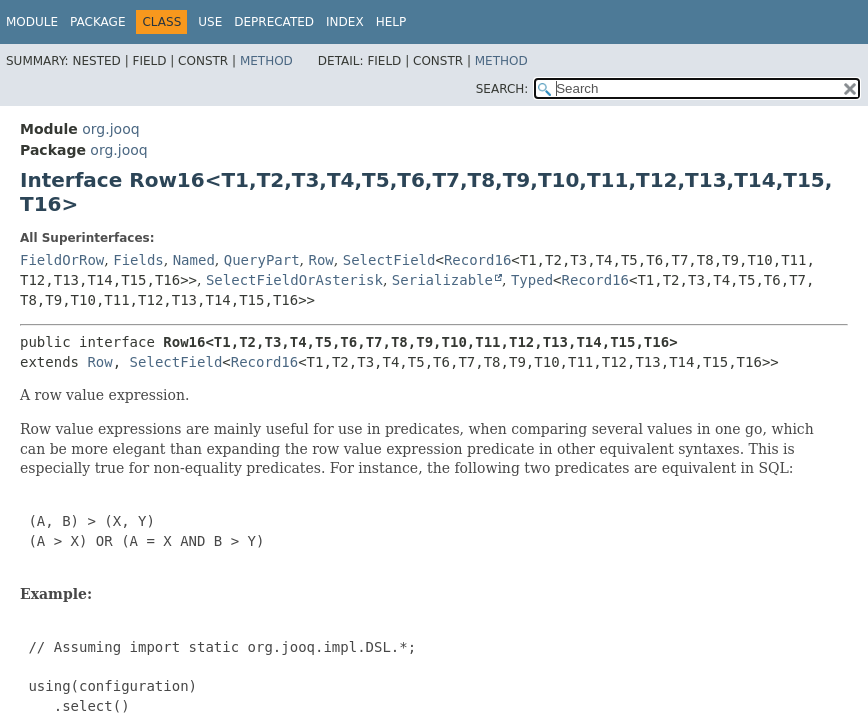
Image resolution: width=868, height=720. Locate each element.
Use (210, 22)
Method (266, 61)
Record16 (477, 260)
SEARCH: (502, 89)
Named (194, 260)
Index (345, 22)
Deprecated (274, 22)
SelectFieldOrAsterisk (294, 280)
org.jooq (110, 129)
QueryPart (262, 260)
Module (32, 22)
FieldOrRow (62, 260)
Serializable (442, 280)
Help (391, 22)
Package (97, 22)
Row (321, 260)
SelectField (389, 260)
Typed (532, 280)
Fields (138, 260)
